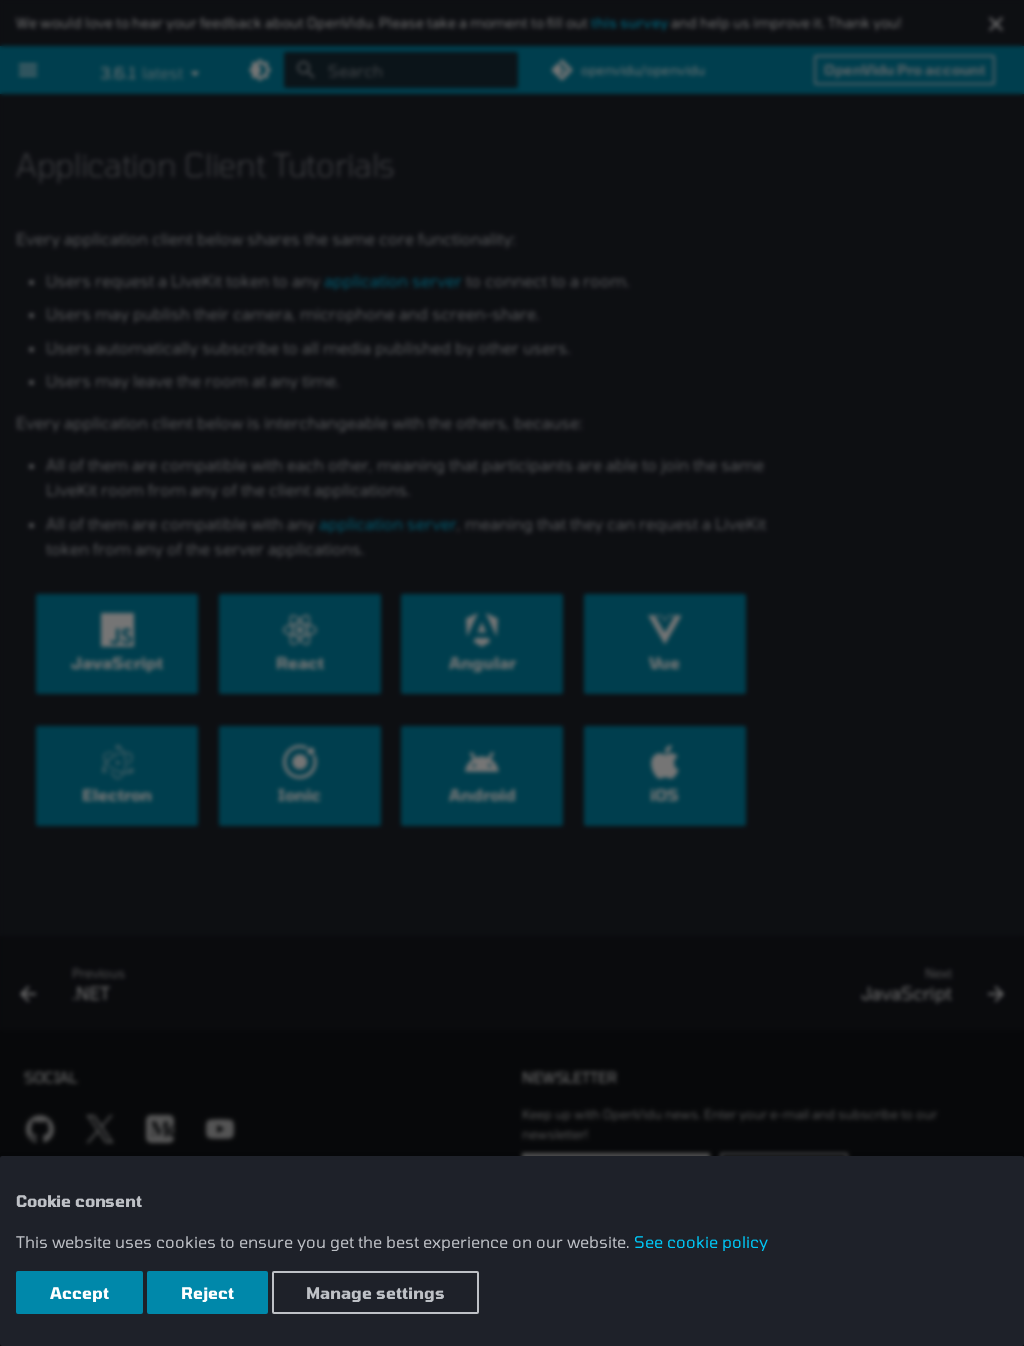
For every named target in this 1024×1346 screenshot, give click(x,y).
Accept (79, 1292)
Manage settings (375, 1292)
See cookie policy (701, 1241)
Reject (207, 1292)
